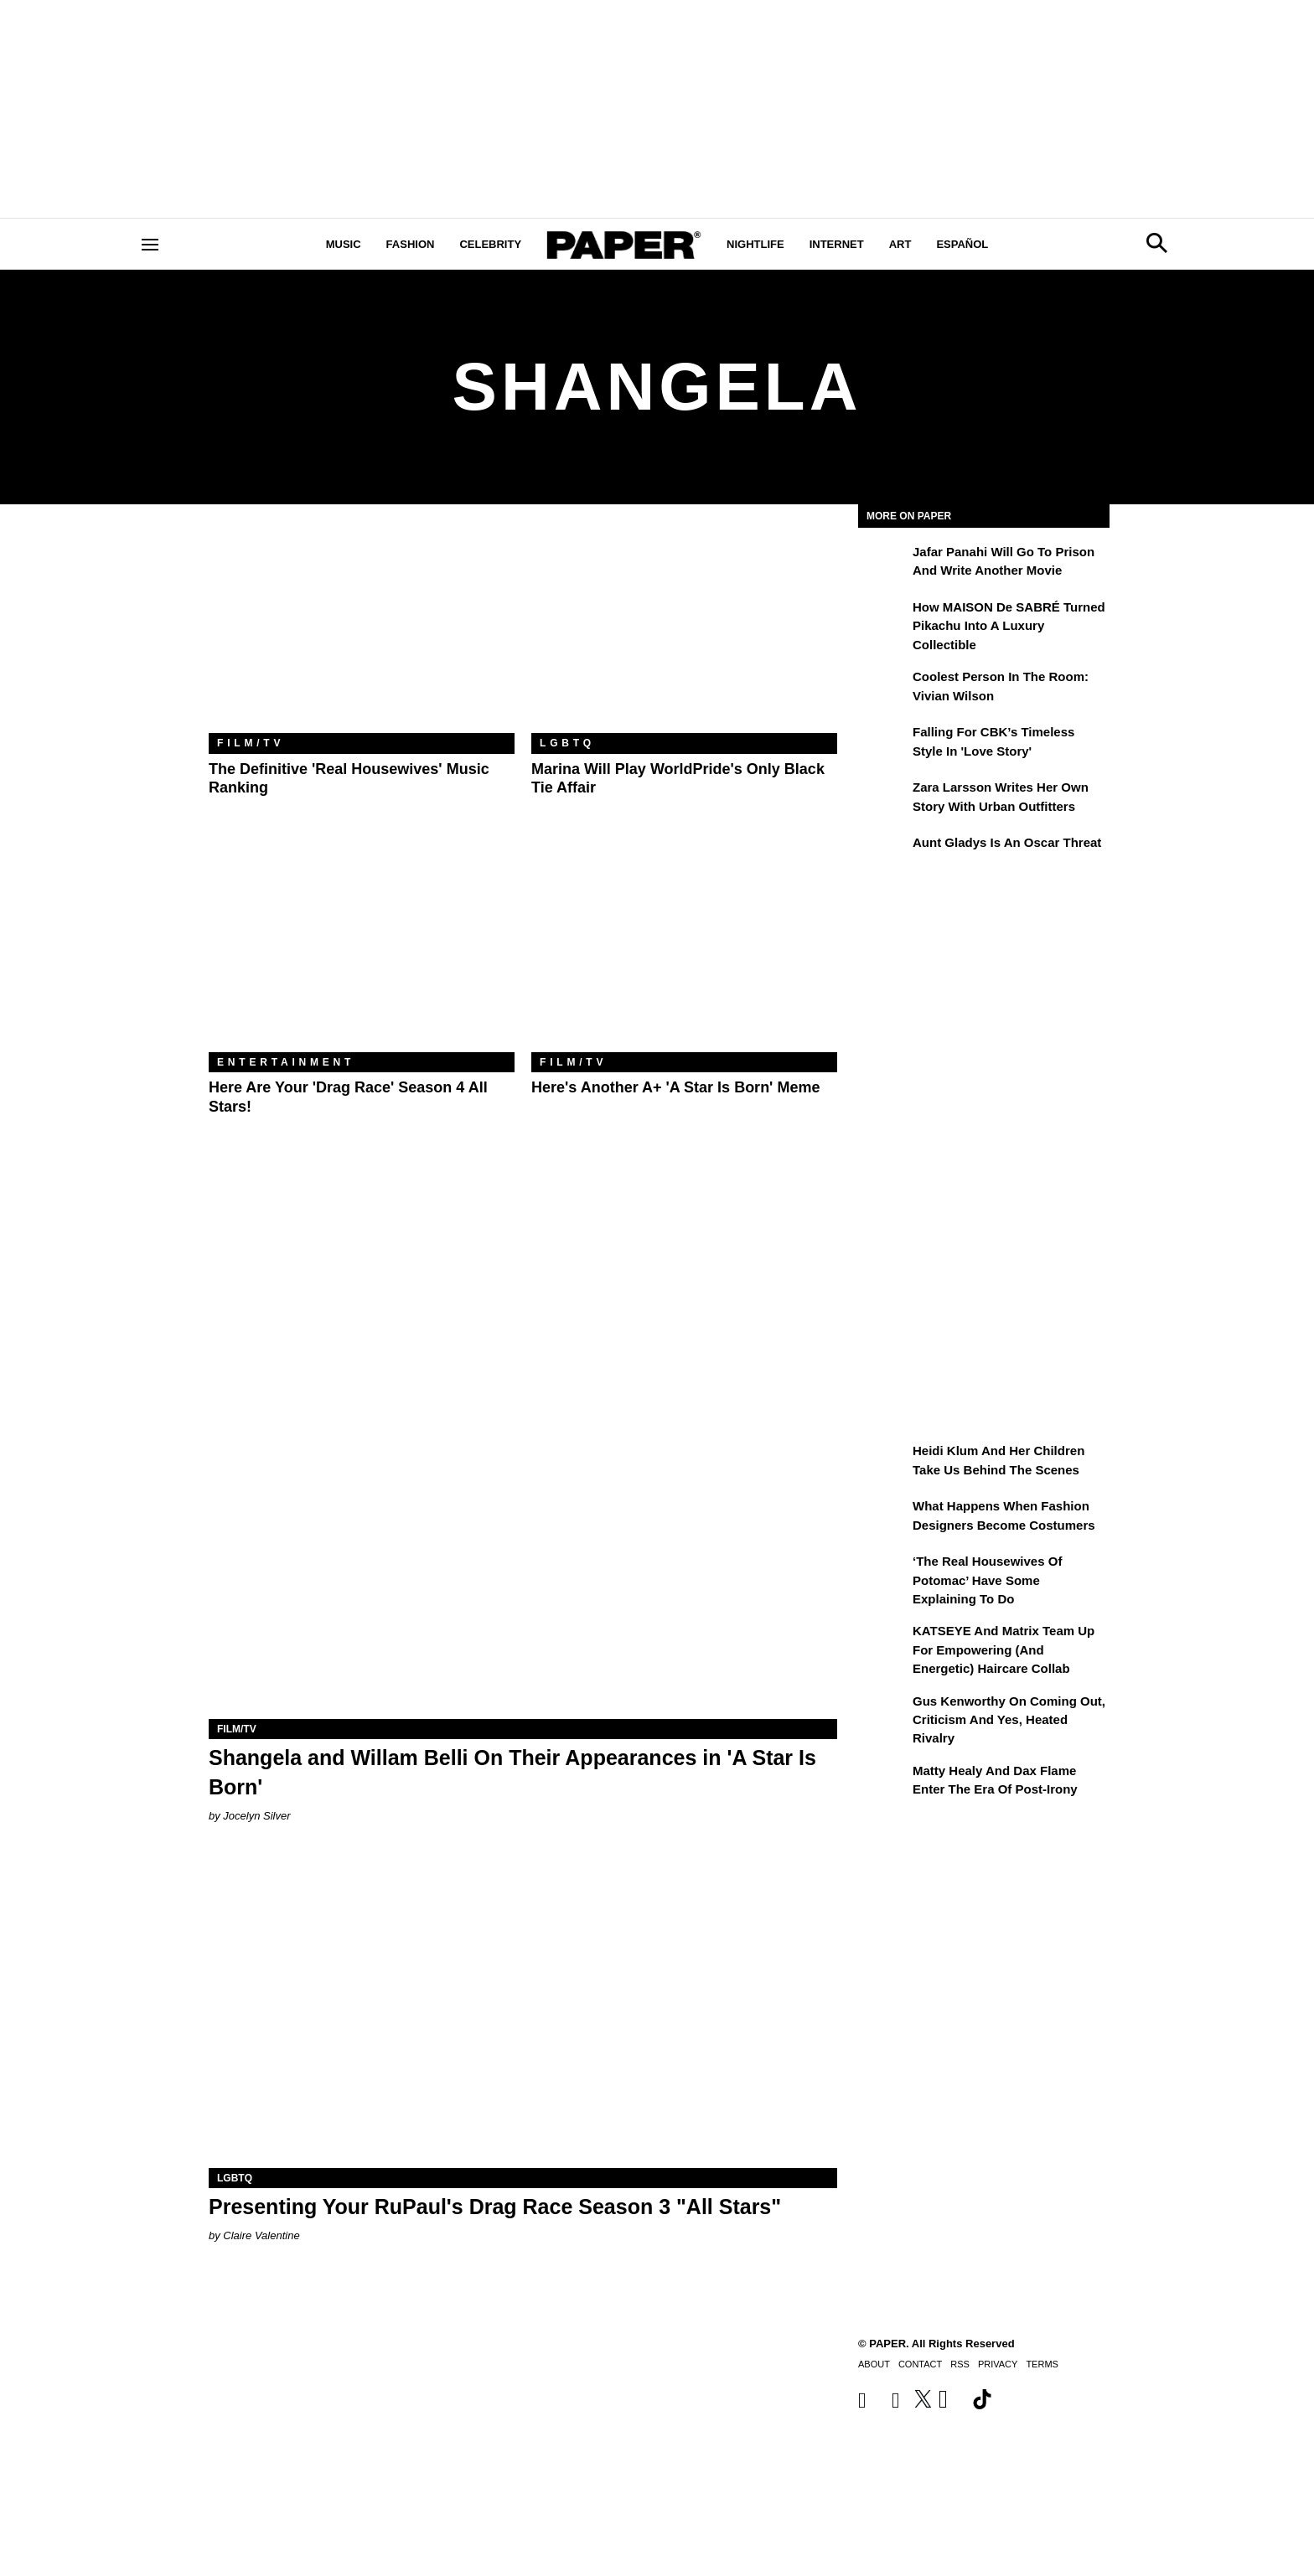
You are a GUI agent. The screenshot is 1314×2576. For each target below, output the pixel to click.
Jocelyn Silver (256, 1815)
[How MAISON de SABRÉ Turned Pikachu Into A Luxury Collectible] (883, 619)
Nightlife (755, 244)
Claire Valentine (261, 2235)
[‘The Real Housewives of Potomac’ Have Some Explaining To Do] (883, 1573)
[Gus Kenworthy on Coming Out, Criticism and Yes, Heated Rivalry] (883, 1713)
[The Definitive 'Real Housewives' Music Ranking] (362, 631)
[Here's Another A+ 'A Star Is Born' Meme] (684, 950)
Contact (920, 2364)
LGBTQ (567, 743)
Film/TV (250, 743)
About (874, 2364)
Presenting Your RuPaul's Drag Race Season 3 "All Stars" (495, 2206)
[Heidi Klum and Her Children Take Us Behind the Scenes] (883, 1463)
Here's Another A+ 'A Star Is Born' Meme (675, 1087)
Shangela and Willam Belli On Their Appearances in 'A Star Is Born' (512, 1772)
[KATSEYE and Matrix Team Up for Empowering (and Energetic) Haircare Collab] (883, 1643)
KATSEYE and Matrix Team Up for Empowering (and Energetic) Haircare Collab (1003, 1649)
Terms (1042, 2364)
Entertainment (285, 1062)
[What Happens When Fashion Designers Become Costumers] (883, 1518)
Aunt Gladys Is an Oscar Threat (1007, 842)
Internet (837, 244)
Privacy (997, 2364)
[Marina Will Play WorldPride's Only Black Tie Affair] (684, 631)
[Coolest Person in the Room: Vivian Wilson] (883, 689)
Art (900, 244)
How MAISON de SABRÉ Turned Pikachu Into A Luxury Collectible (1009, 626)
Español (962, 244)
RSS (960, 2364)
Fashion (410, 244)
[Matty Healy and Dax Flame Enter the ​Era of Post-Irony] (883, 1783)
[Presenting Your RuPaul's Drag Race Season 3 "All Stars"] (523, 2011)
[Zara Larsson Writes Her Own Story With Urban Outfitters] (883, 799)
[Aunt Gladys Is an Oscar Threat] (883, 854)
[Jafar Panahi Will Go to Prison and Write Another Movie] (883, 564)
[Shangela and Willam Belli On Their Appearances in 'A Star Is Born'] (523, 1562)
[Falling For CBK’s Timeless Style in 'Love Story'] (883, 744)
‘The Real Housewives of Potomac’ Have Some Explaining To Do (987, 1580)
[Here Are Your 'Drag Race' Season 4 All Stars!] (362, 950)
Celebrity (490, 244)
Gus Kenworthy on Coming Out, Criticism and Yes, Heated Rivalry (1009, 1720)
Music (343, 244)
